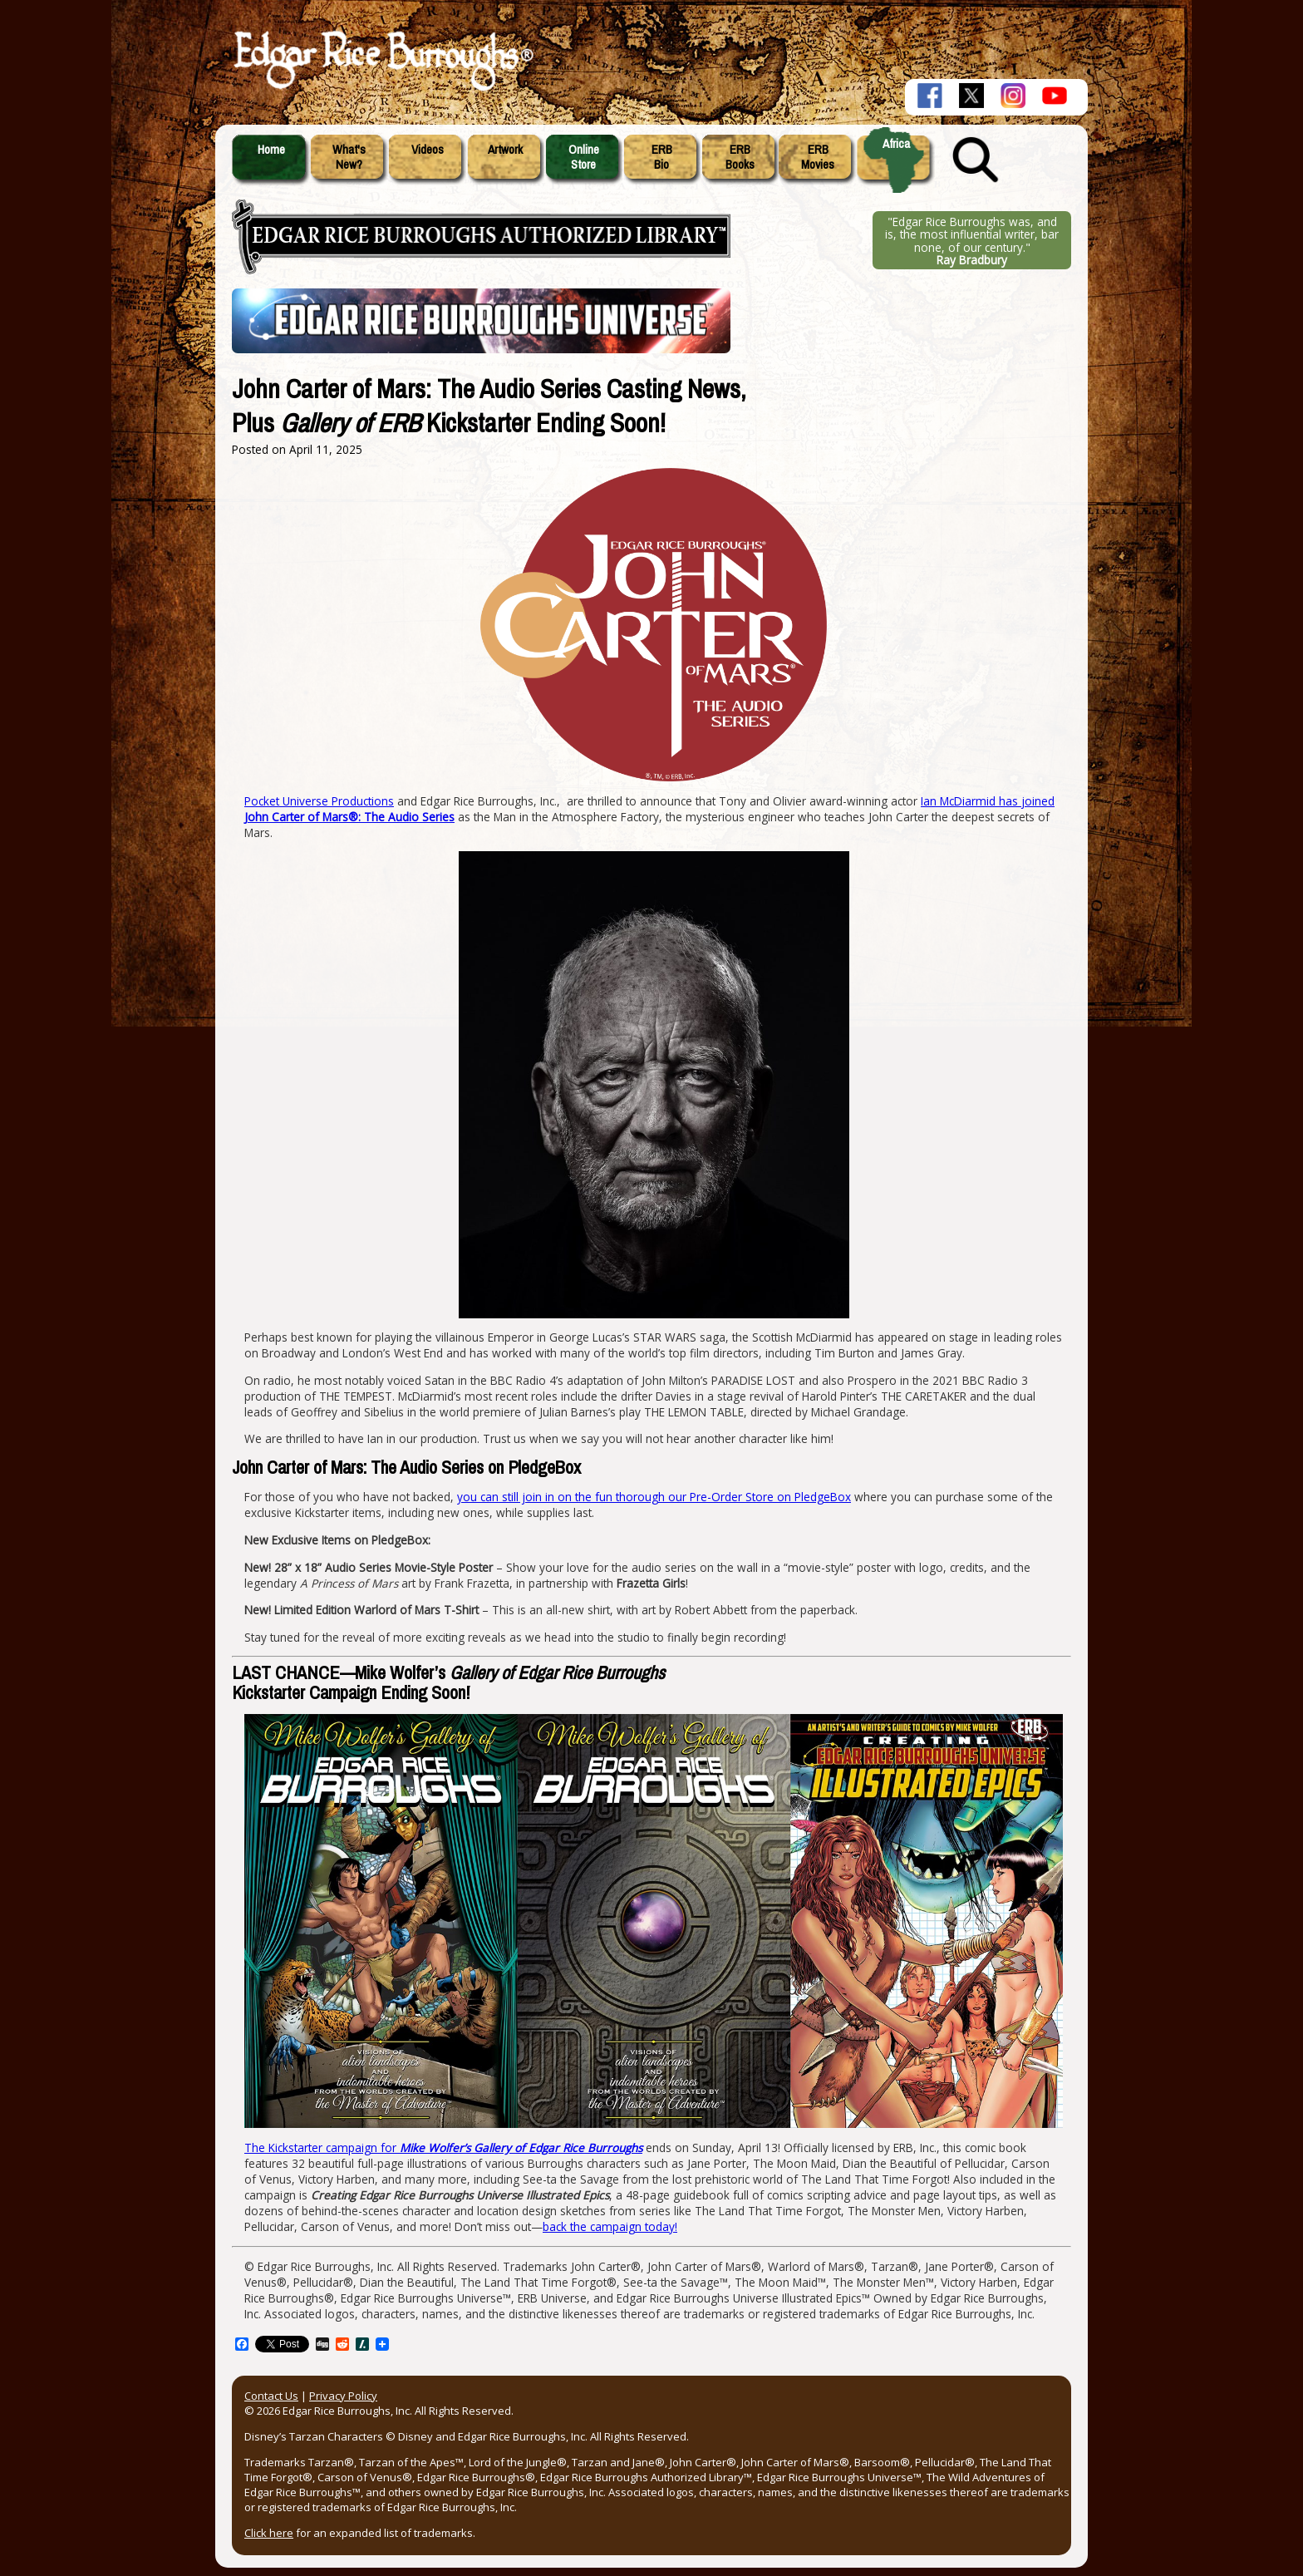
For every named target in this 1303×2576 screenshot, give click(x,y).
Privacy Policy (343, 2395)
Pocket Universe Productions (319, 801)
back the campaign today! (610, 2226)
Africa (896, 143)
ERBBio (662, 157)
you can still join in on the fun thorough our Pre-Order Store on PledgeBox (654, 1497)
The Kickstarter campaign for (443, 2147)
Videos (427, 149)
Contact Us (271, 2395)
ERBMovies (817, 157)
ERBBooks (740, 157)
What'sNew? (349, 157)
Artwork (505, 149)
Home (271, 149)
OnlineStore (583, 157)
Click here (268, 2532)
